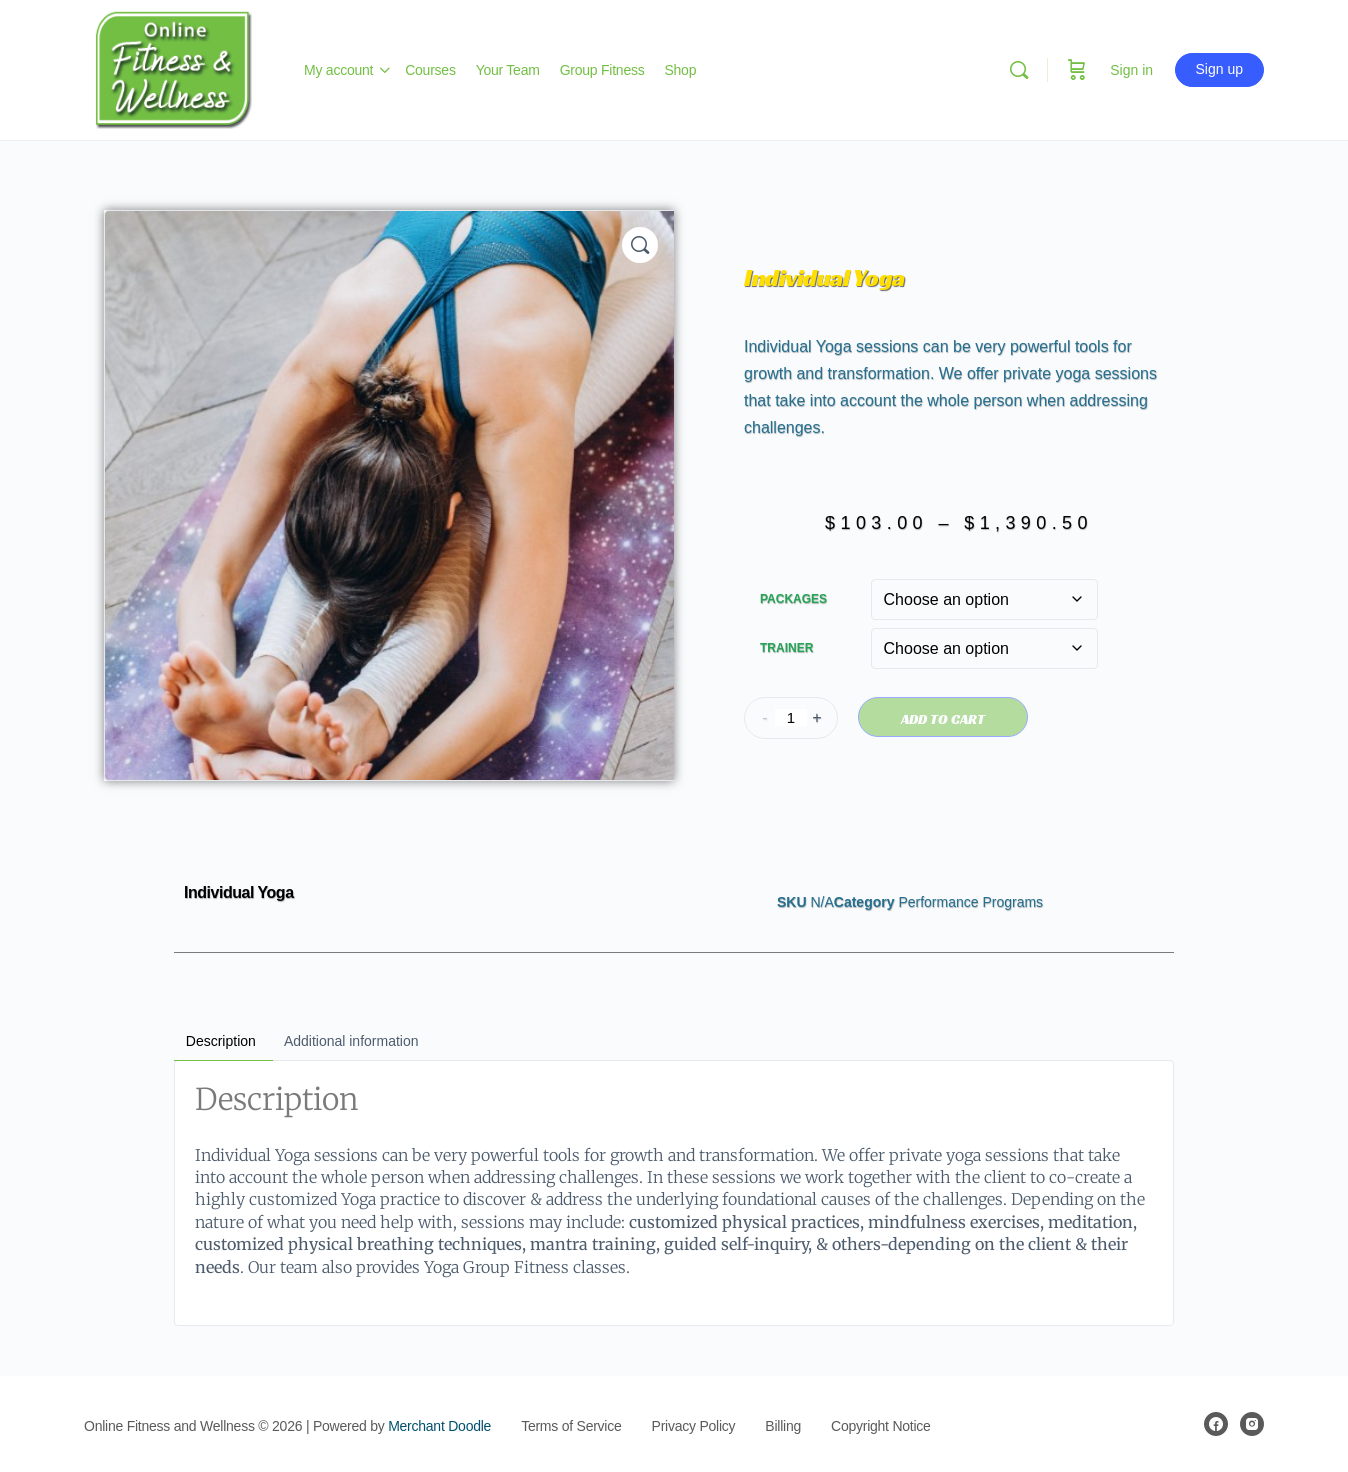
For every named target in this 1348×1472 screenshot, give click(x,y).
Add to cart (943, 719)
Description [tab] (221, 1041)
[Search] (1019, 70)
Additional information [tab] (351, 1041)
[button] (640, 245)
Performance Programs (970, 902)
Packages (793, 599)
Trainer (786, 648)
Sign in (1131, 70)
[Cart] (1077, 70)
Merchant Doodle (439, 1426)
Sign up (1219, 69)
